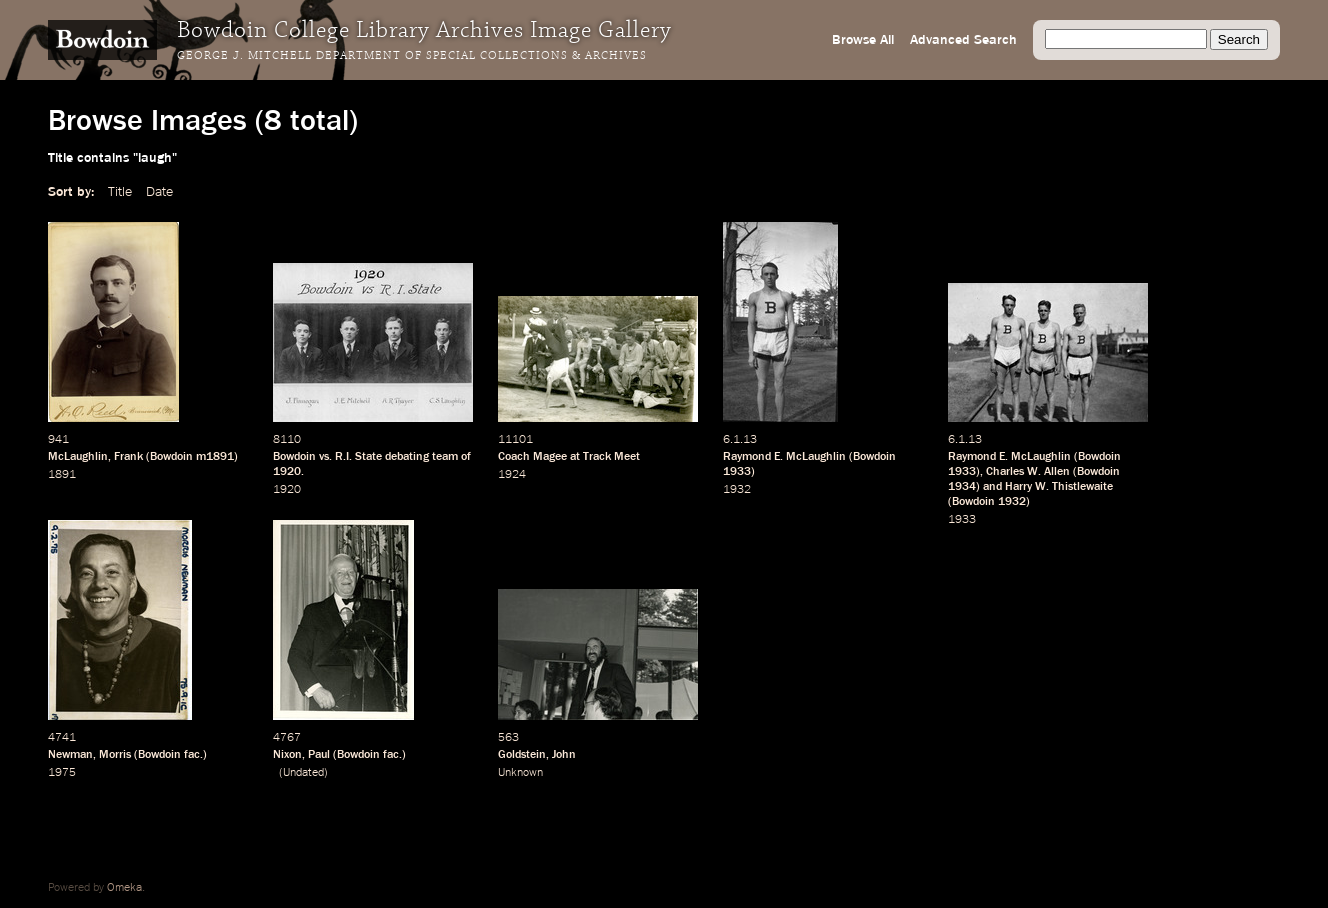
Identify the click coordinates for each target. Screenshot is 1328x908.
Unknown (520, 773)
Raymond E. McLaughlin (784, 457)
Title (120, 192)
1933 (737, 472)
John (564, 755)
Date (159, 192)
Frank (128, 457)
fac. (193, 755)
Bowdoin (171, 457)
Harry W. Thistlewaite (1059, 487)
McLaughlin (78, 457)
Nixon (287, 755)
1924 (512, 475)
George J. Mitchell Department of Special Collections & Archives (412, 56)
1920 (287, 490)
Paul (319, 755)
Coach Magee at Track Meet (569, 457)
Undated (303, 773)
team (445, 457)
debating (407, 457)
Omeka (124, 888)
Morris (115, 755)
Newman (70, 755)
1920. (288, 472)
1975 (62, 773)
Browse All (863, 40)
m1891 (215, 457)
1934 (962, 487)
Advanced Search (963, 40)
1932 (737, 490)
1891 (62, 475)
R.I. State (358, 457)
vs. (325, 457)
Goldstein (522, 755)
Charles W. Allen (1028, 472)
